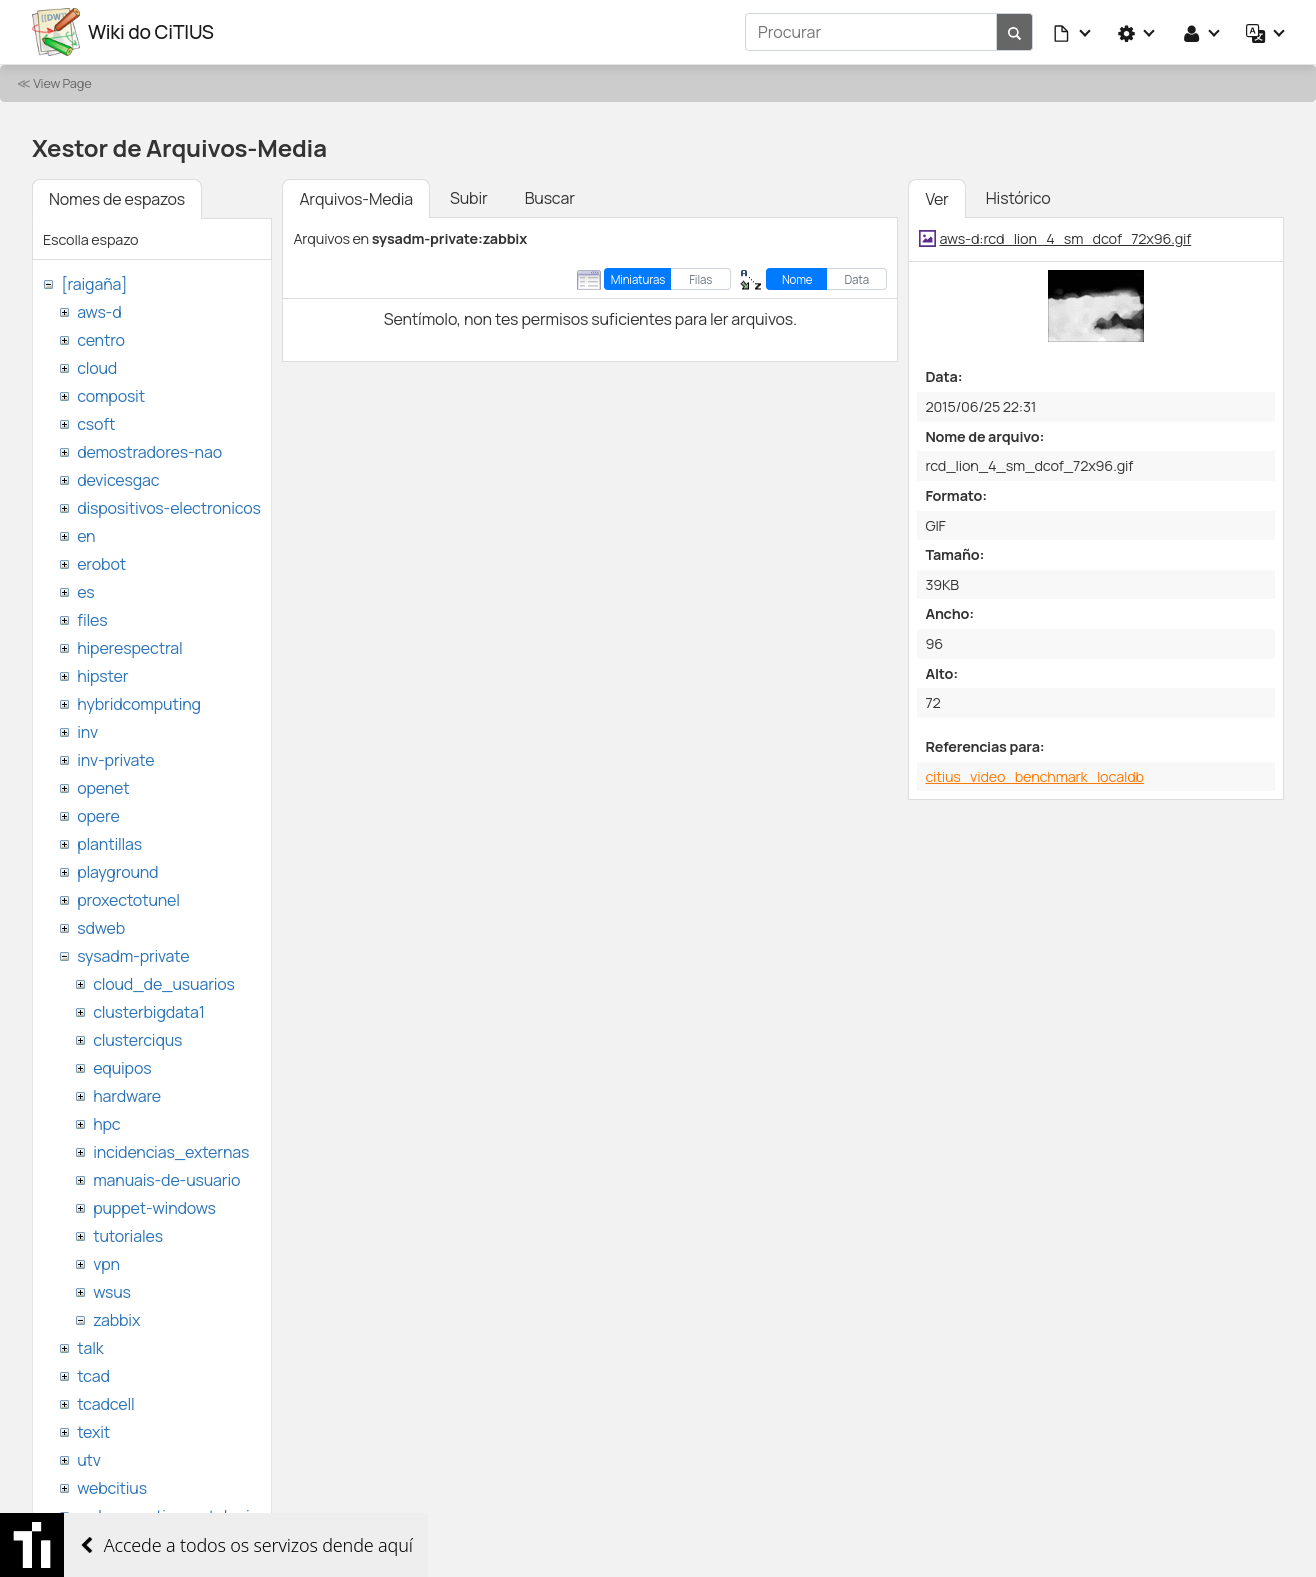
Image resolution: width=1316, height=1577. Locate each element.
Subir (469, 198)
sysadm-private (133, 956)
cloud (97, 368)
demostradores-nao (149, 452)
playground (117, 872)
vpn (106, 1264)
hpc (106, 1124)
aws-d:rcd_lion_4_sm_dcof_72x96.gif (1066, 238)
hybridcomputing (139, 704)
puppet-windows (154, 1208)
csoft (96, 424)
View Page (62, 83)
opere (98, 816)
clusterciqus (137, 1040)
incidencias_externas (171, 1152)
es (85, 592)
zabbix (116, 1320)
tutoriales (128, 1236)
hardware (127, 1096)
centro (101, 340)
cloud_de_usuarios (164, 984)
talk (90, 1348)
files (92, 620)
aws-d (99, 312)
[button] (1073, 32)
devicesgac (118, 480)
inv (87, 732)
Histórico (1018, 198)
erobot (101, 564)
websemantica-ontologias (171, 1516)
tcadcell (105, 1404)
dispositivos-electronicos (168, 508)
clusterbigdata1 (149, 1012)
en (86, 536)
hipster (102, 676)
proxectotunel (128, 900)
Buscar (550, 198)
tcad (93, 1376)
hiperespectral (129, 648)
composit (111, 396)
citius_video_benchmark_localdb (1034, 776)
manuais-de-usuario (166, 1180)
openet (103, 788)
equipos (122, 1068)
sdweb (101, 928)
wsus (112, 1292)
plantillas (109, 844)
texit (93, 1432)
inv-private (115, 760)
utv (89, 1460)
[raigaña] (94, 284)
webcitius (112, 1488)
